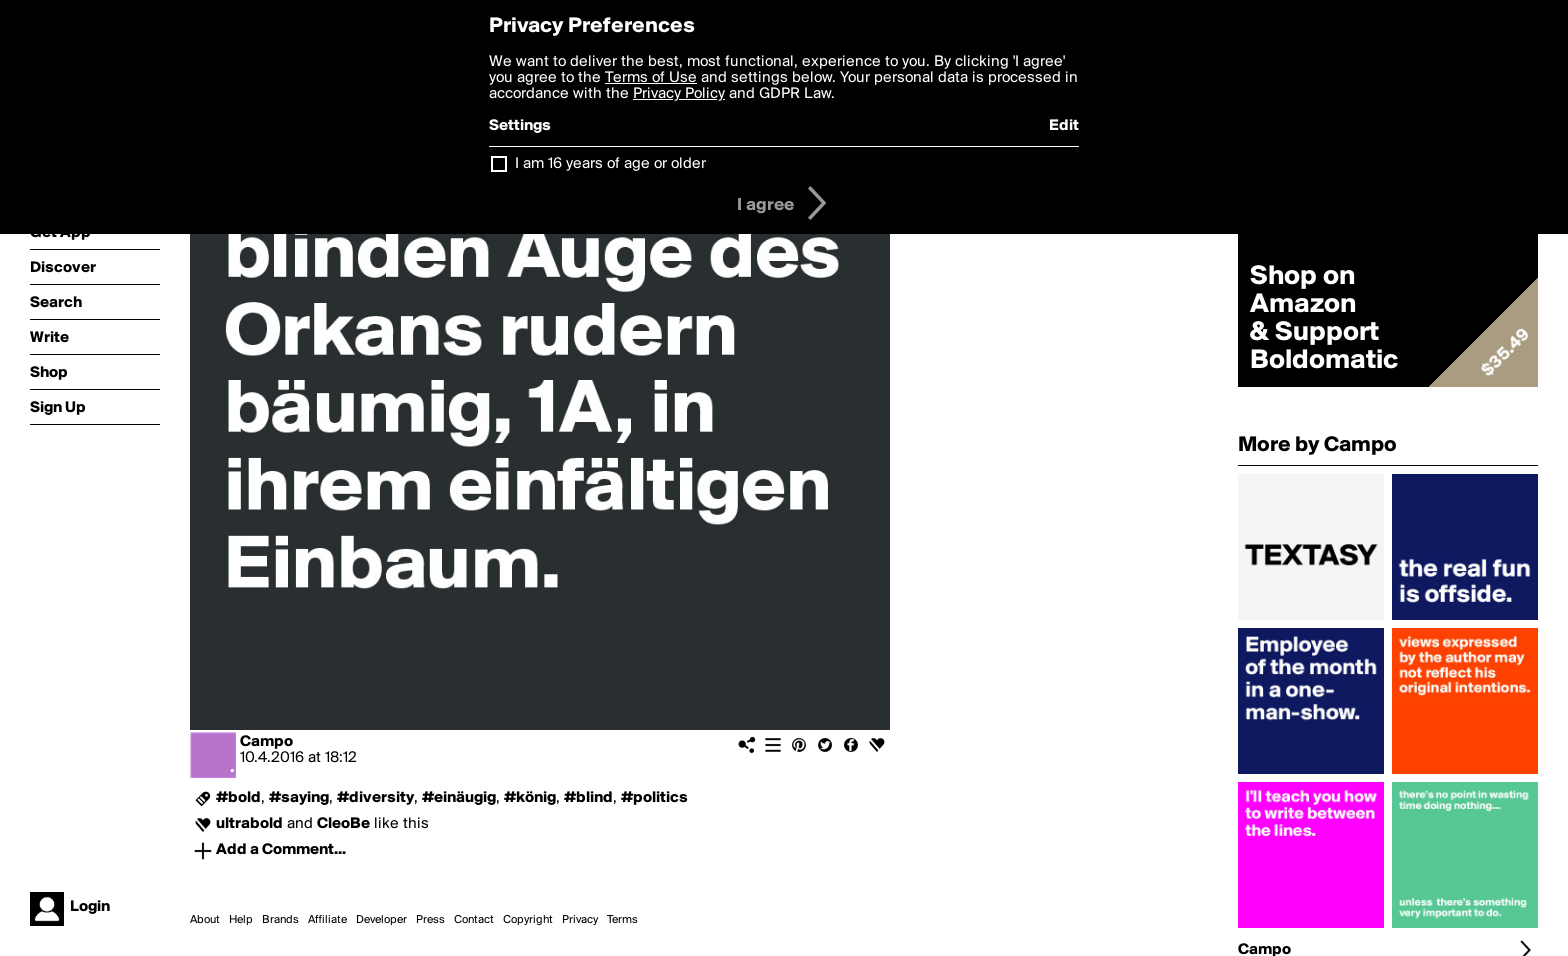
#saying (299, 798)
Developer (381, 920)
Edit (1064, 126)
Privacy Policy (679, 94)
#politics (654, 798)
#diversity (375, 798)
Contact (474, 920)
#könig (530, 798)
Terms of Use (651, 78)
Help (241, 920)
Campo (266, 742)
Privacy (580, 920)
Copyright (528, 920)
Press (430, 920)
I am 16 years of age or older (610, 164)
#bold (238, 798)
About (205, 920)
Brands (280, 920)
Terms (622, 920)
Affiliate (327, 920)
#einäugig (459, 798)
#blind (588, 798)
